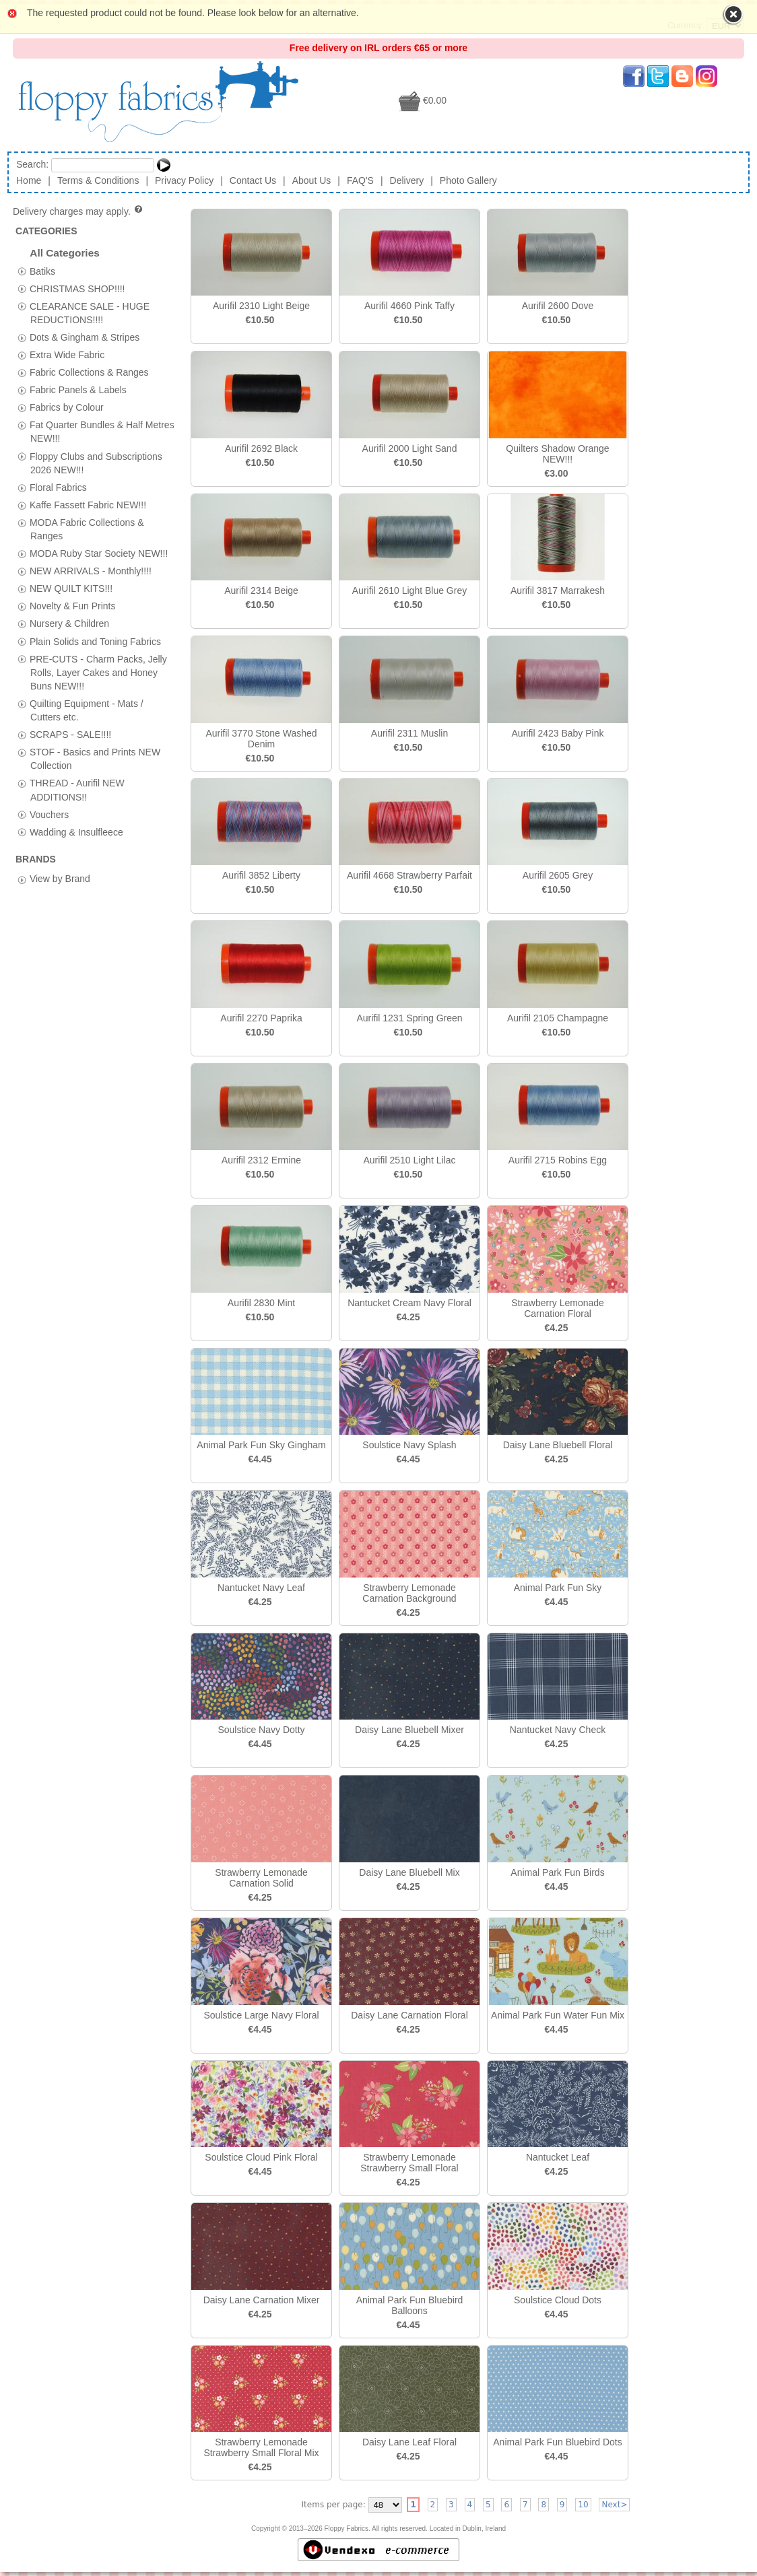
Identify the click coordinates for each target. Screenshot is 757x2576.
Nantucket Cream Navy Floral (409, 1302)
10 (583, 2504)
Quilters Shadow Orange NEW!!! (557, 454)
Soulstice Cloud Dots (557, 2300)
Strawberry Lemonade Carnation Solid (261, 1878)
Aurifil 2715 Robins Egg (557, 1160)
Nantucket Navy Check (557, 1729)
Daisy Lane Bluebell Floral (558, 1444)
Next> (614, 2504)
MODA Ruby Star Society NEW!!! (99, 553)
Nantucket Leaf (557, 2157)
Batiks (42, 270)
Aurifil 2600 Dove (558, 305)
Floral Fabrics (58, 486)
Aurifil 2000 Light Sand (409, 448)
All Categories (65, 253)
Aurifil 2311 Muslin (409, 733)
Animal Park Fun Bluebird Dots (557, 2442)
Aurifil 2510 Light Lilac (410, 1160)
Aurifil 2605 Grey (558, 875)
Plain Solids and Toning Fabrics (95, 641)
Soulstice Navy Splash (409, 1444)
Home (28, 180)
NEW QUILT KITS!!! (71, 588)
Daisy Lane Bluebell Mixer (409, 1729)
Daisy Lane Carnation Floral (409, 2015)
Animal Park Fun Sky (558, 1587)
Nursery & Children (69, 623)
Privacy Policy (184, 180)
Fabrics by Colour (67, 407)
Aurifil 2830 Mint (261, 1302)
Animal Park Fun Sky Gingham (261, 1444)
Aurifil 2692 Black (261, 448)
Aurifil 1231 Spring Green (409, 1018)
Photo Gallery (468, 180)
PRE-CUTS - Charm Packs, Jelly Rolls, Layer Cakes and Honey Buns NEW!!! (98, 672)
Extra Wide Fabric (67, 354)
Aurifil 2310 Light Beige (261, 305)
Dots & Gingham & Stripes (84, 336)
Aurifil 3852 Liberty (261, 875)
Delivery (407, 180)
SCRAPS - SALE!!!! (70, 734)
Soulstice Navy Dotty (261, 1729)
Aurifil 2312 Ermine (261, 1160)
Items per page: (334, 2504)
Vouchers (49, 814)
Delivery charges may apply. (78, 211)
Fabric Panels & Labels (78, 389)
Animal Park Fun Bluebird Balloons (409, 2305)
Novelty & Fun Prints (73, 606)
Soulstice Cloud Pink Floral (261, 2157)
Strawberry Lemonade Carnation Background (409, 1593)
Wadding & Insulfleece (76, 831)
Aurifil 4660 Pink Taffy (409, 305)
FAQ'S (360, 180)
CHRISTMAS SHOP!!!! (77, 288)
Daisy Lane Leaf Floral (409, 2442)
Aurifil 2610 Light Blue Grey (409, 590)
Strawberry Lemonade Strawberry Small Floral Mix (261, 2447)
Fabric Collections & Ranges (89, 372)
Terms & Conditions (98, 180)
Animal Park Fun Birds (557, 1872)
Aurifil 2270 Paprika (261, 1018)
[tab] (22, 271)
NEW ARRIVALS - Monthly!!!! (91, 571)
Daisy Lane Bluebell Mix (409, 1872)
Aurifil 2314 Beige (261, 590)
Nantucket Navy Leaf (261, 1587)
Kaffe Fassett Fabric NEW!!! (88, 504)
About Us (311, 180)
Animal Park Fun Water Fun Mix (557, 2015)
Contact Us (253, 180)
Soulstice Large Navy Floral (261, 2015)
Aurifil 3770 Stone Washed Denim (261, 738)
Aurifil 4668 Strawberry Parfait (409, 875)
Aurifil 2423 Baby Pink (558, 733)
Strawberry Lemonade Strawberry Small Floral (409, 2162)
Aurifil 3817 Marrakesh (558, 590)
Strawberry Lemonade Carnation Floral (557, 1308)
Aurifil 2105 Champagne (557, 1018)
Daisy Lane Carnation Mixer (261, 2300)
